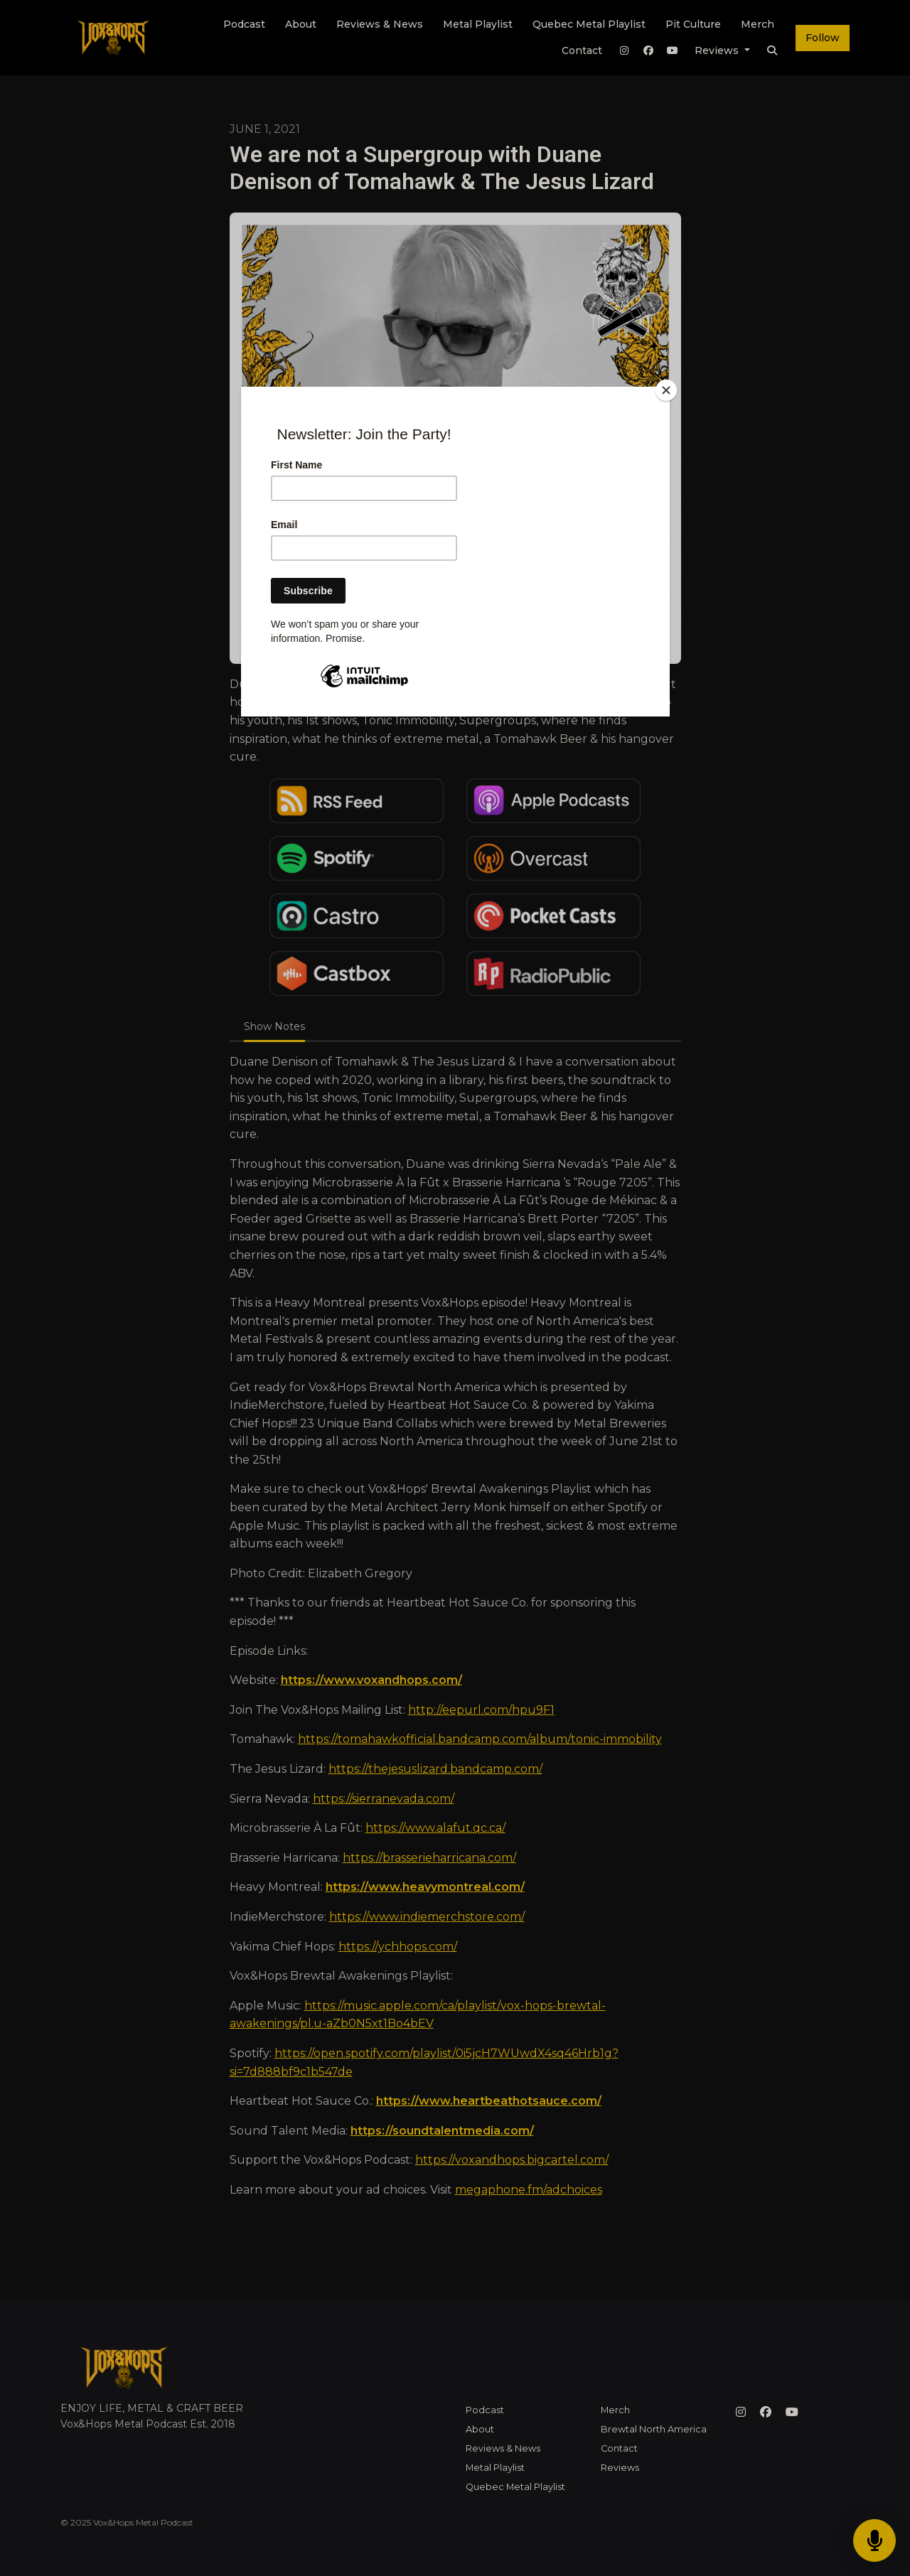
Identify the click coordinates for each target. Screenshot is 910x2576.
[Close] (666, 390)
